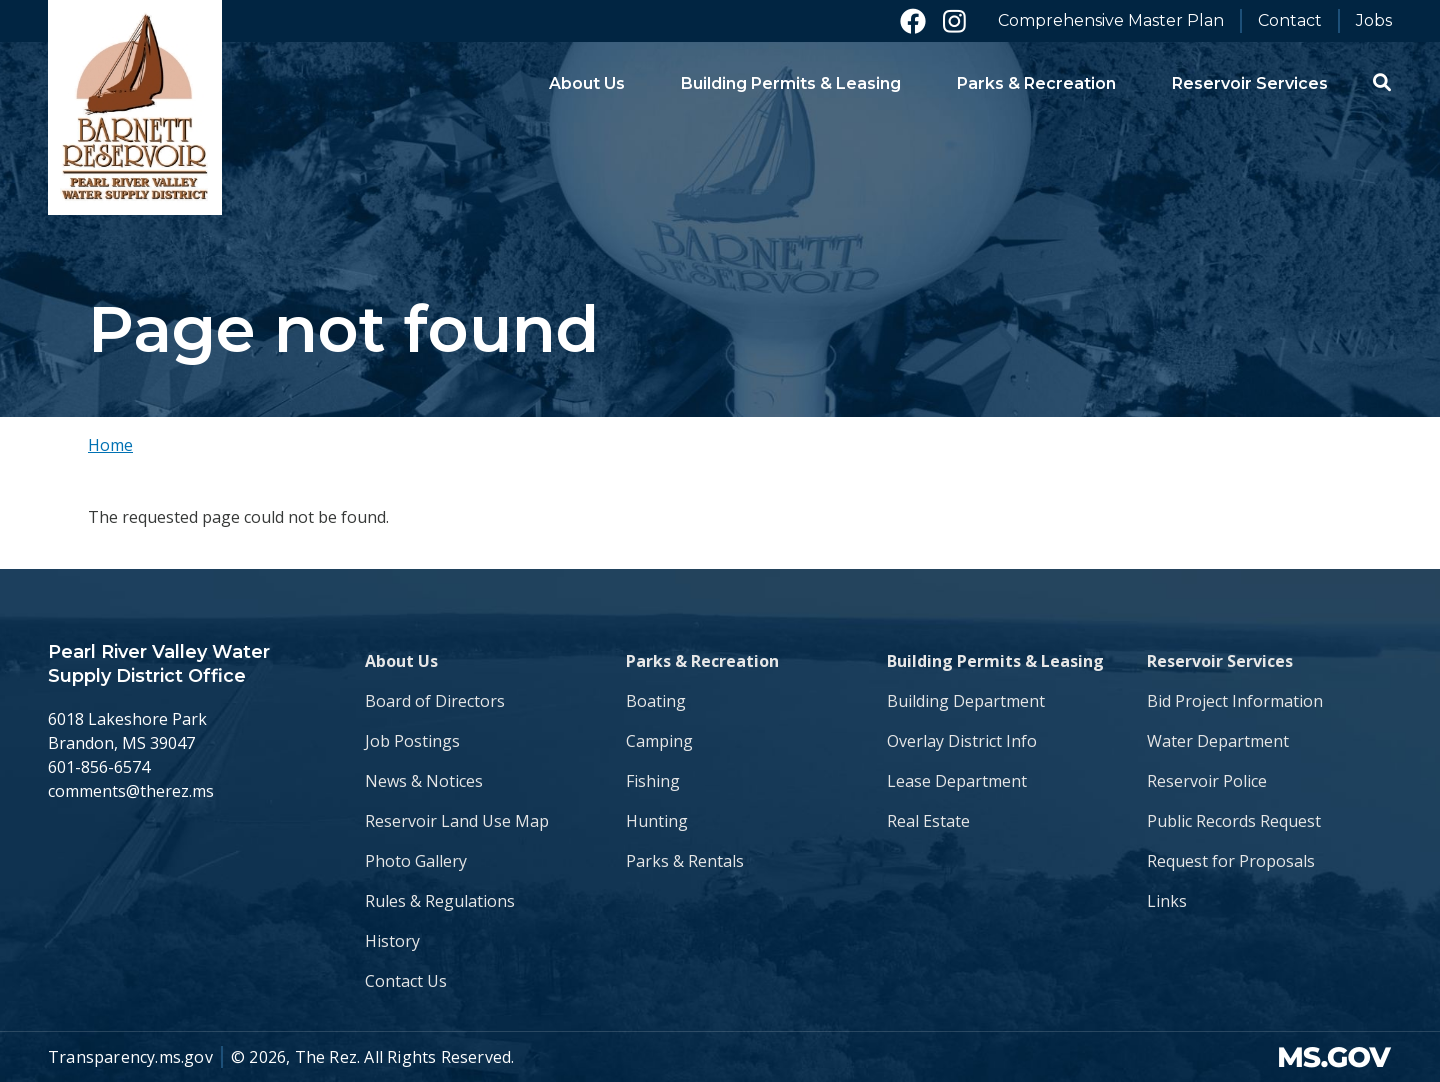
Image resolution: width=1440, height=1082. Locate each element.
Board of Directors (435, 701)
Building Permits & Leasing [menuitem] (791, 83)
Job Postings (412, 741)
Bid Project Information (1235, 701)
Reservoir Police (1207, 781)
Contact (1290, 20)
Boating (656, 701)
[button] (1382, 82)
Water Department (1218, 741)
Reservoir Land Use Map (457, 821)
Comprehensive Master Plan (1111, 20)
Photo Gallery (416, 861)
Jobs (1374, 20)
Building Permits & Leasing (995, 661)
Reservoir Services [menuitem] (1250, 83)
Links (1167, 901)
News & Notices (424, 781)
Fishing (653, 781)
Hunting (657, 821)
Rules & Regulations (440, 901)
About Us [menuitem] (587, 83)
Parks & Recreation (702, 661)
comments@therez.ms (131, 791)
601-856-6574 (99, 767)
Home (110, 445)
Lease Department (957, 781)
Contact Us (406, 981)
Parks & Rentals (685, 861)
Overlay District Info (962, 741)
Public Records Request (1234, 821)
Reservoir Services (1220, 661)
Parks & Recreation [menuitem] (1036, 83)
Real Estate (928, 821)
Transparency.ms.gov (130, 1057)
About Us (401, 661)
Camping (659, 741)
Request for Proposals (1231, 861)
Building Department (966, 701)
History (392, 941)
